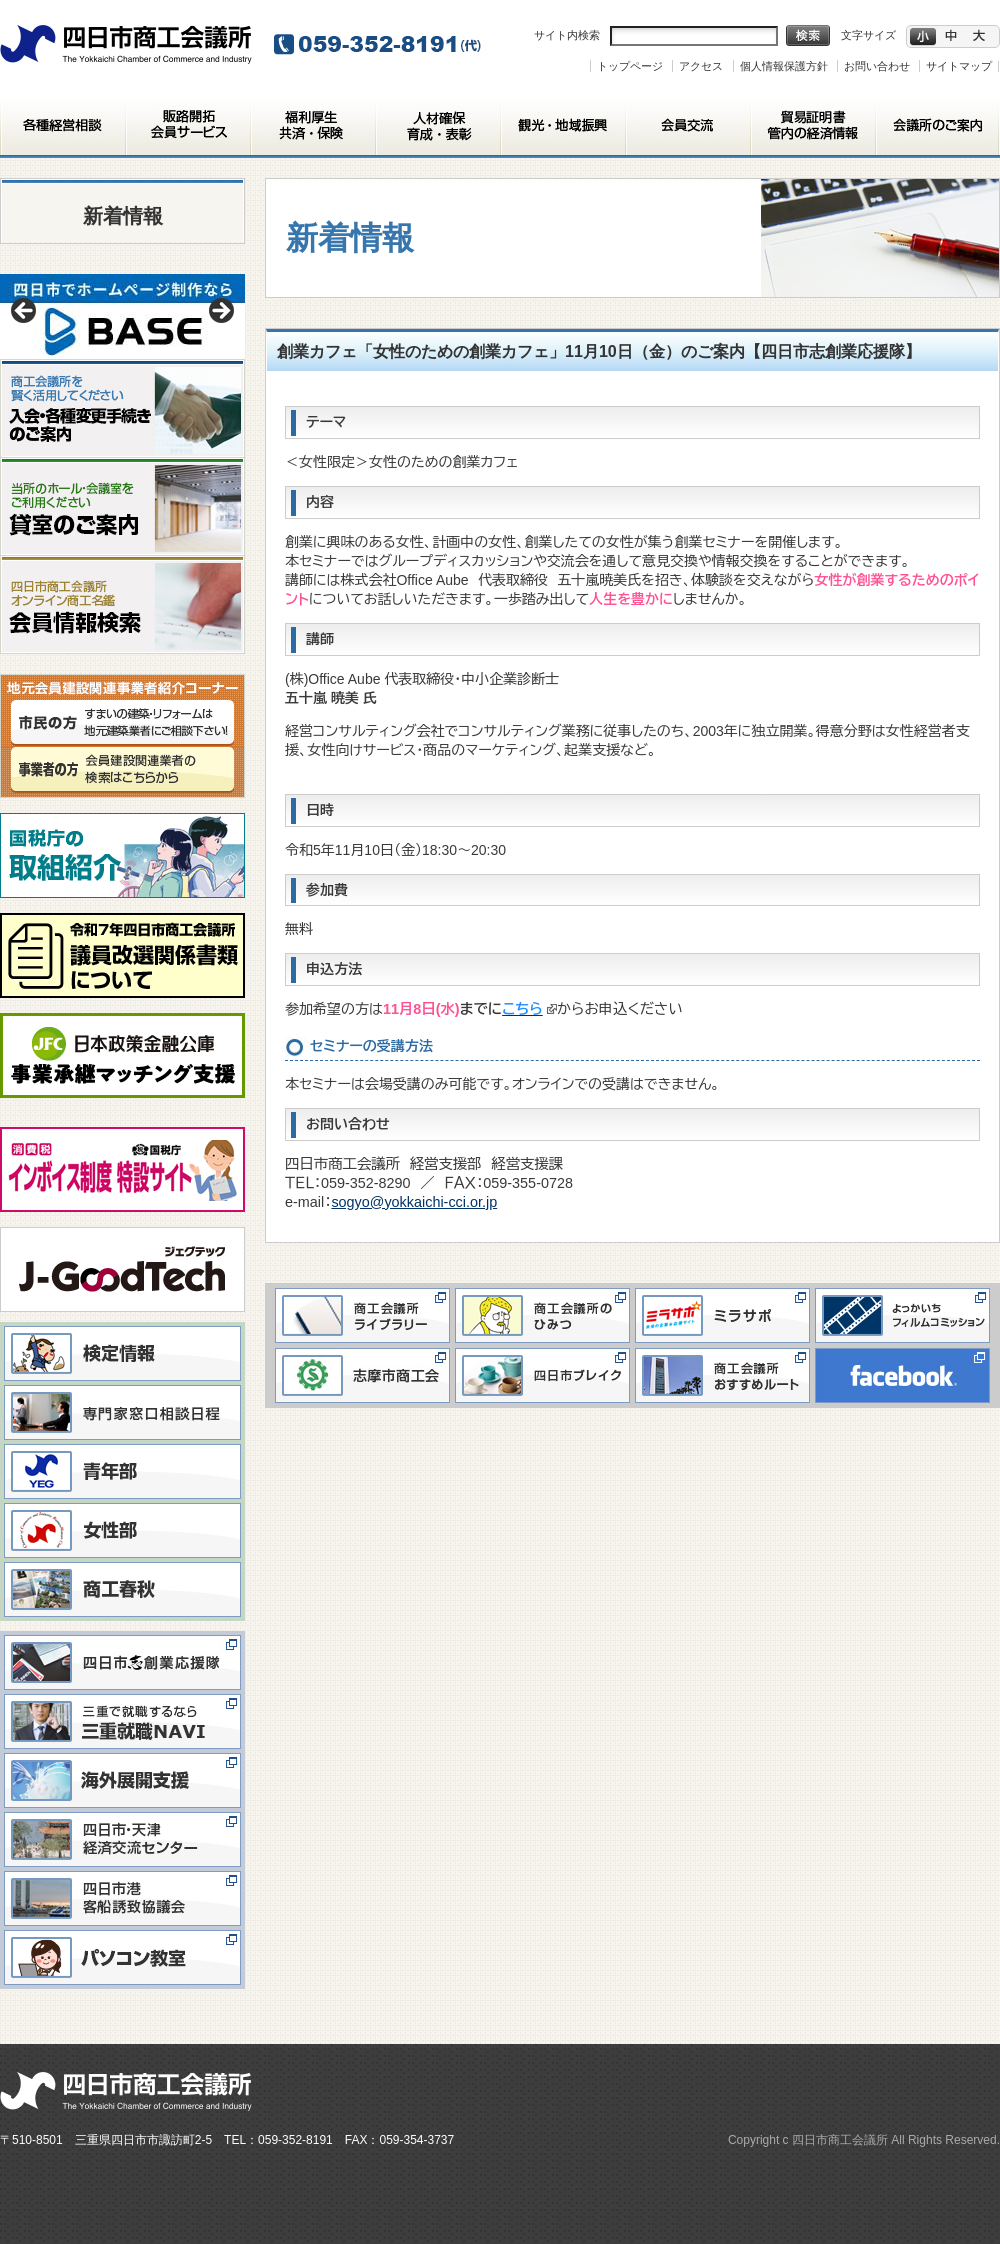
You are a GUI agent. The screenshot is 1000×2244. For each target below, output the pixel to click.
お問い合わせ (877, 66)
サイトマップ (959, 66)
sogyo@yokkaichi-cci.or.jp (414, 1202)
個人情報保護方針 (784, 66)
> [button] (220, 312)
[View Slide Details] (122, 316)
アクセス (701, 66)
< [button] (25, 312)
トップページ (630, 66)
